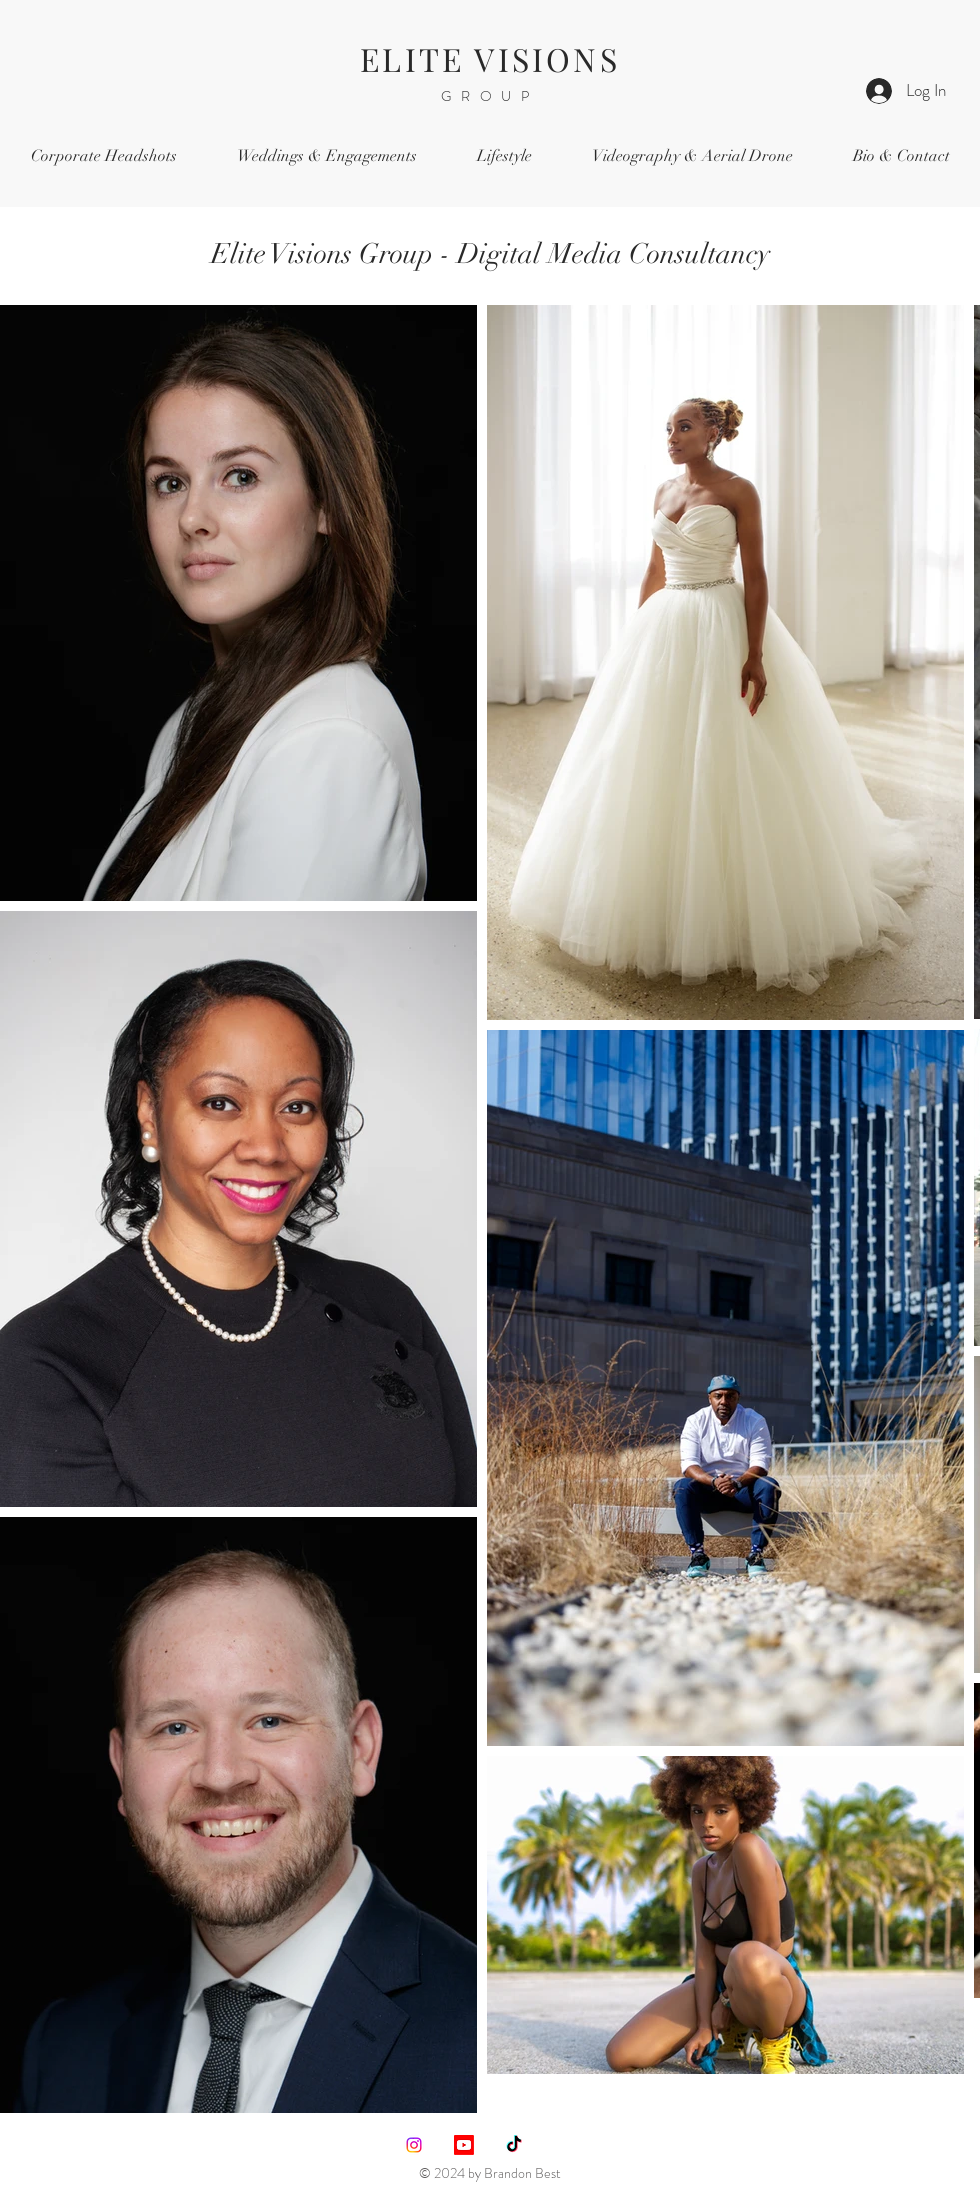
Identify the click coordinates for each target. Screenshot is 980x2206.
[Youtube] (464, 2145)
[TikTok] (514, 2145)
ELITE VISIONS (490, 58)
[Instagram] (414, 2145)
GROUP (490, 96)
